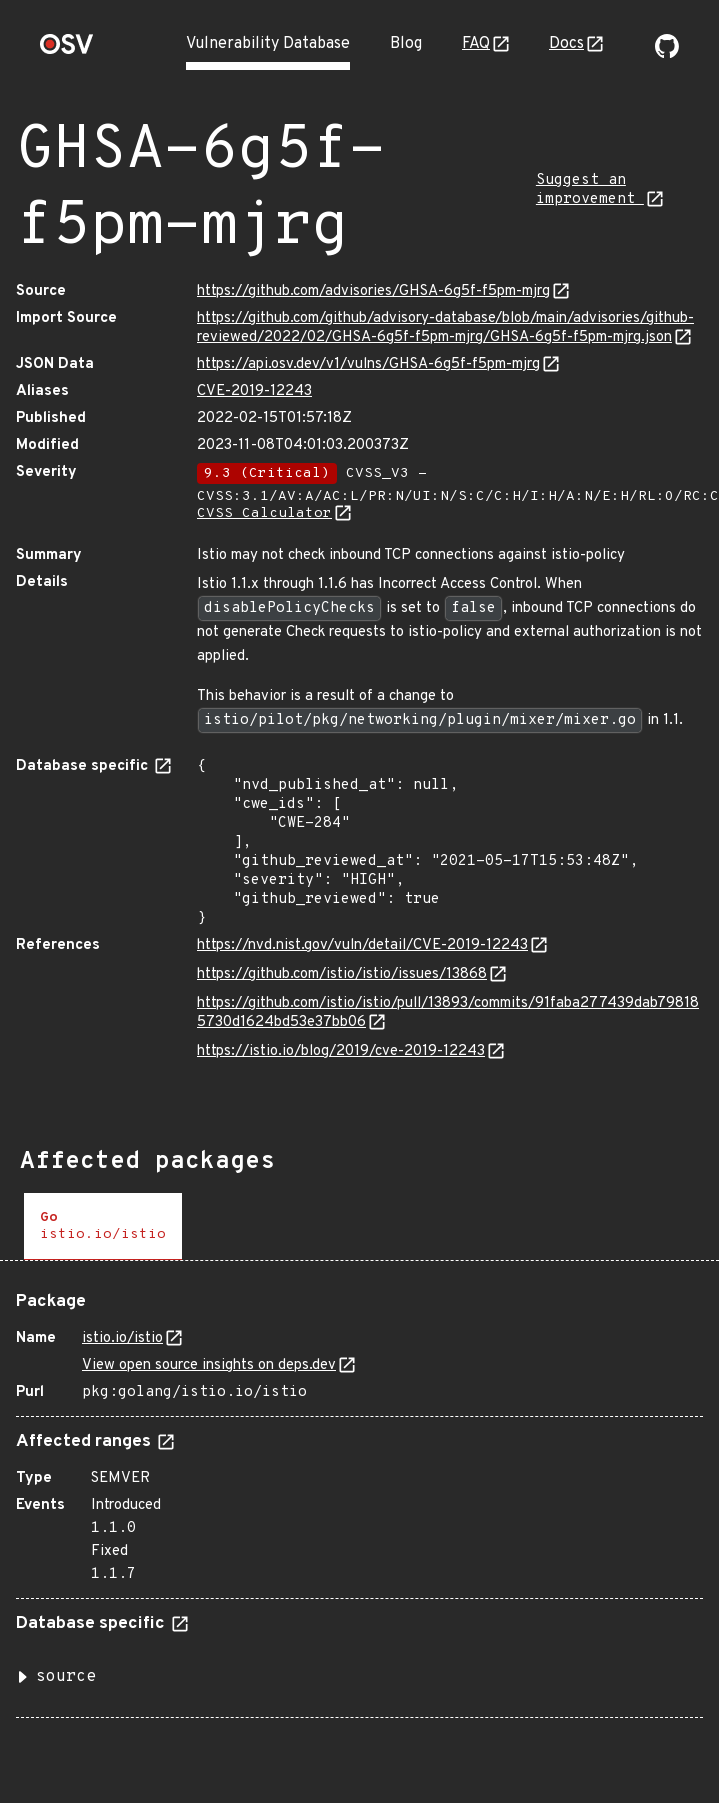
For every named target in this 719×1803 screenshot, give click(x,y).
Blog (406, 44)
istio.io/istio (122, 1338)
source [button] (66, 1677)
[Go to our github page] (667, 54)
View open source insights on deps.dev (209, 1365)
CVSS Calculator (264, 513)
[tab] (103, 1226)
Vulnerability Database (268, 44)
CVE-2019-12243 (254, 391)
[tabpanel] (359, 1497)
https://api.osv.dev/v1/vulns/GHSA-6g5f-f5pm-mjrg (368, 364)
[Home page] (67, 50)
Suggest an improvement (590, 190)
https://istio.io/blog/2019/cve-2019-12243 (341, 1051)
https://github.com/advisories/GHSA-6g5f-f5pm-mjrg (373, 291)
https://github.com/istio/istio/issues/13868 (342, 974)
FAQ (476, 44)
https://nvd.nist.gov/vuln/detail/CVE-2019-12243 (362, 945)
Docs (566, 44)
